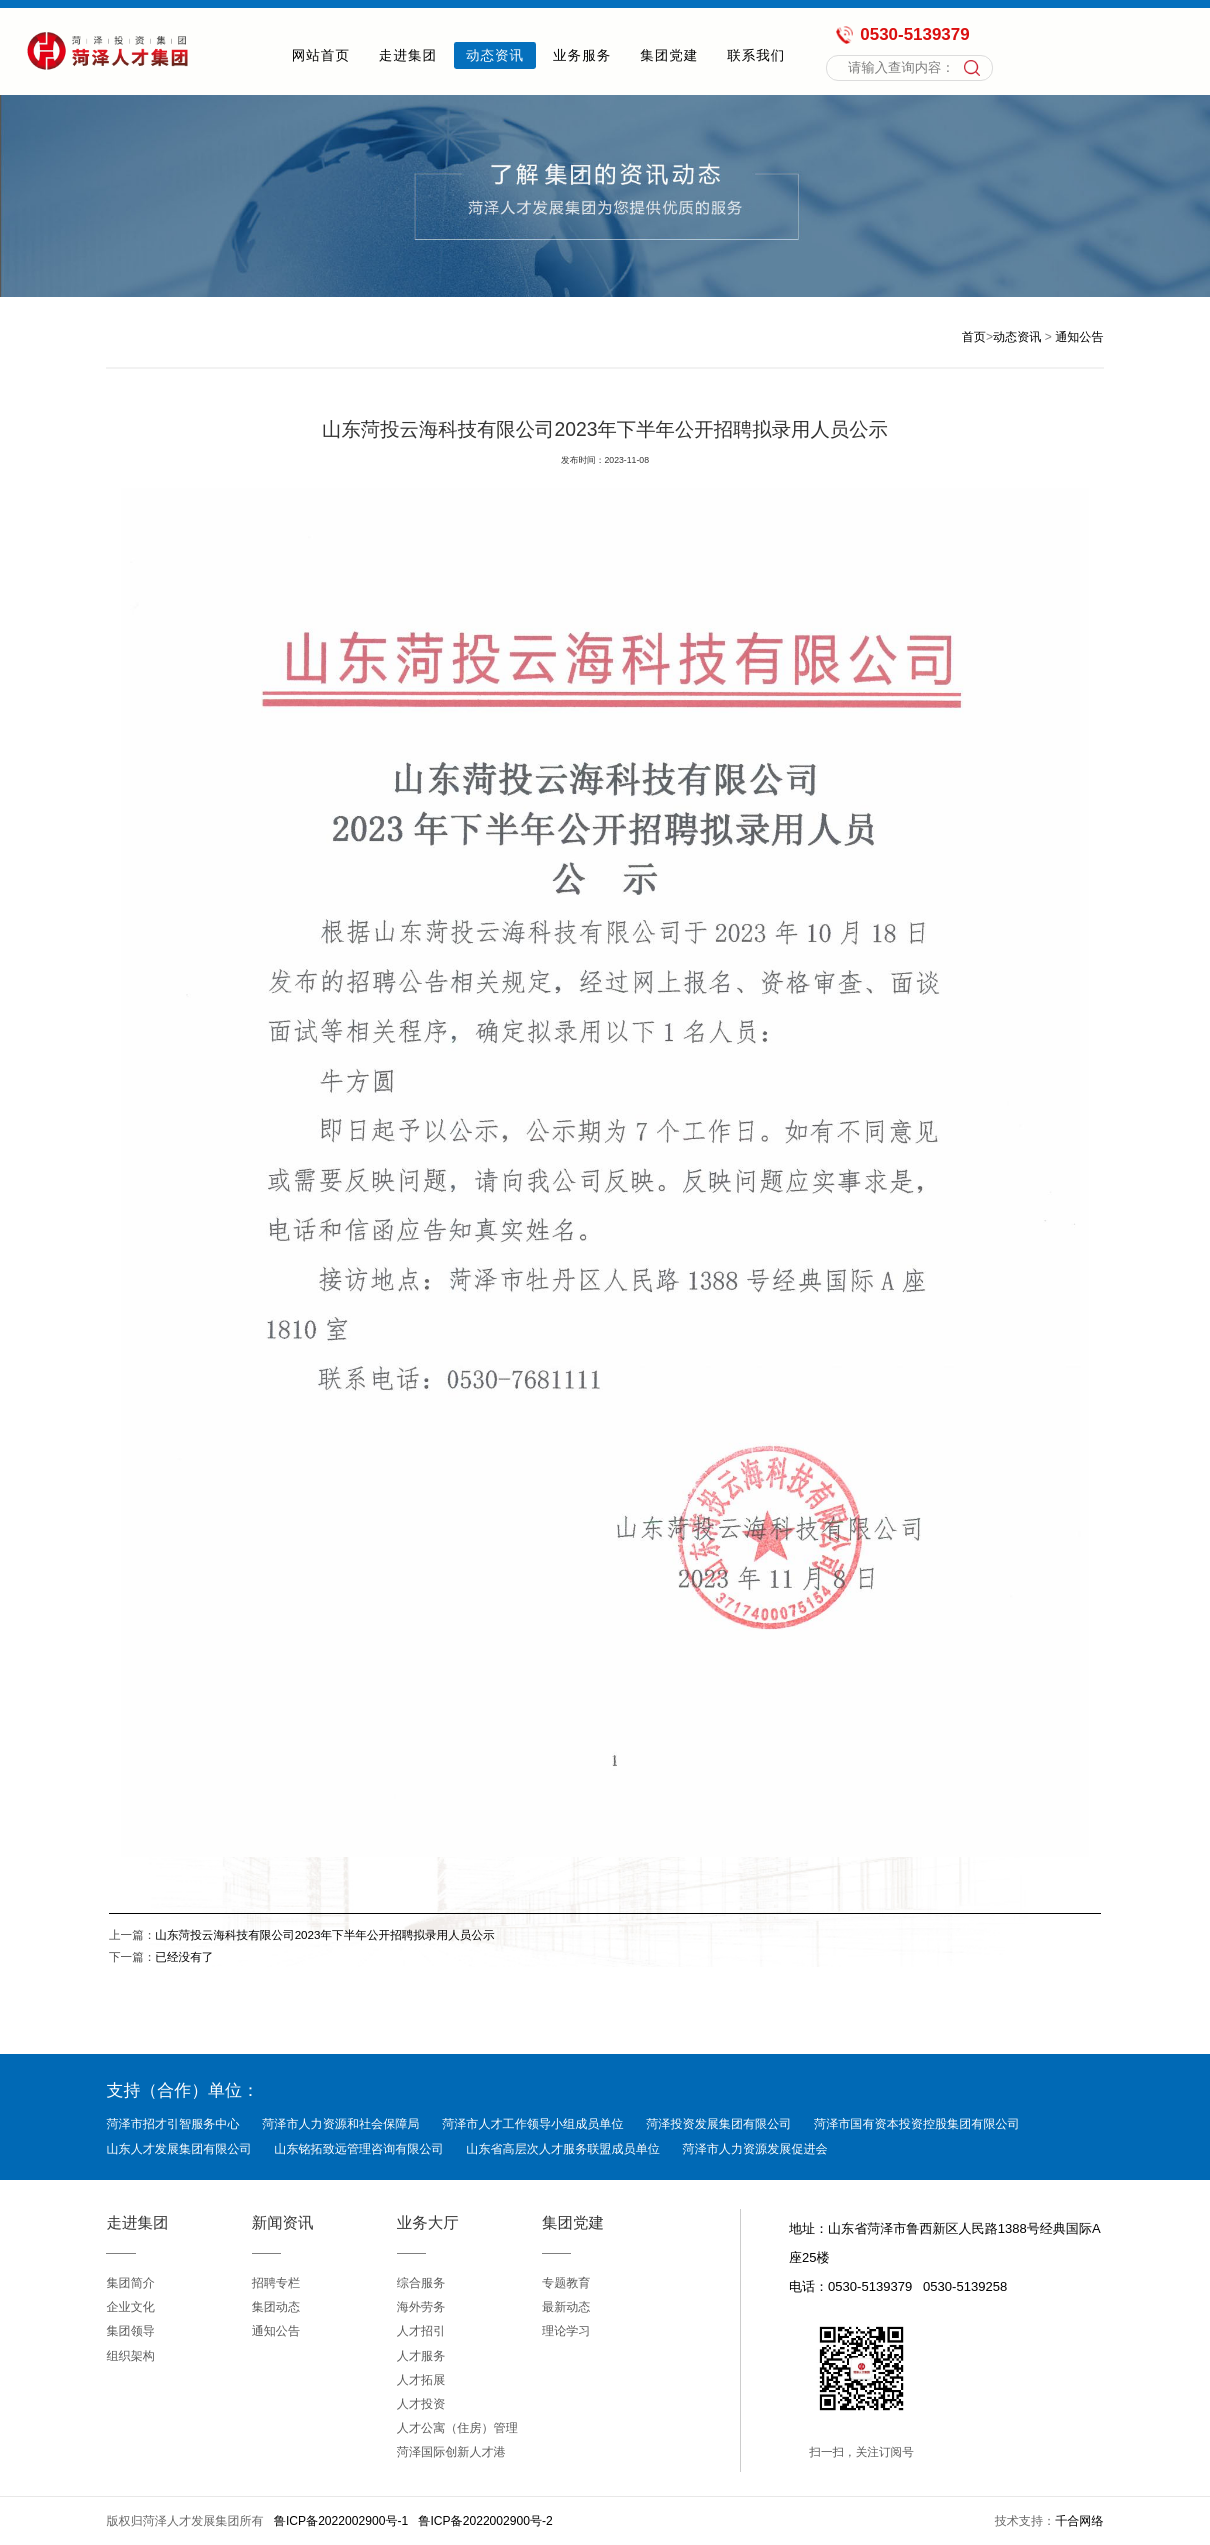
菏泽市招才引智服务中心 (172, 2124)
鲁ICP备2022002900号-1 (341, 2521)
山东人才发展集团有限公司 (178, 2149)
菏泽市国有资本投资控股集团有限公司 (917, 2124)
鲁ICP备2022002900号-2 (485, 2521)
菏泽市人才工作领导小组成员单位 (532, 2124)
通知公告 (1079, 337)
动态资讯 (495, 55)
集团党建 (669, 55)
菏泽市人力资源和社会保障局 (340, 2124)
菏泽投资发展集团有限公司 (718, 2124)
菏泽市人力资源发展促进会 (755, 2149)
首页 (974, 337)
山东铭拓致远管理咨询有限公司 (358, 2149)
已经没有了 (184, 1956)
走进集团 (408, 55)
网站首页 (321, 55)
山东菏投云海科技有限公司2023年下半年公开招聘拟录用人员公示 (324, 1934)
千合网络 (1079, 2521)
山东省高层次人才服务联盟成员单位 (563, 2149)
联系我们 (756, 55)
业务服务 (582, 55)
